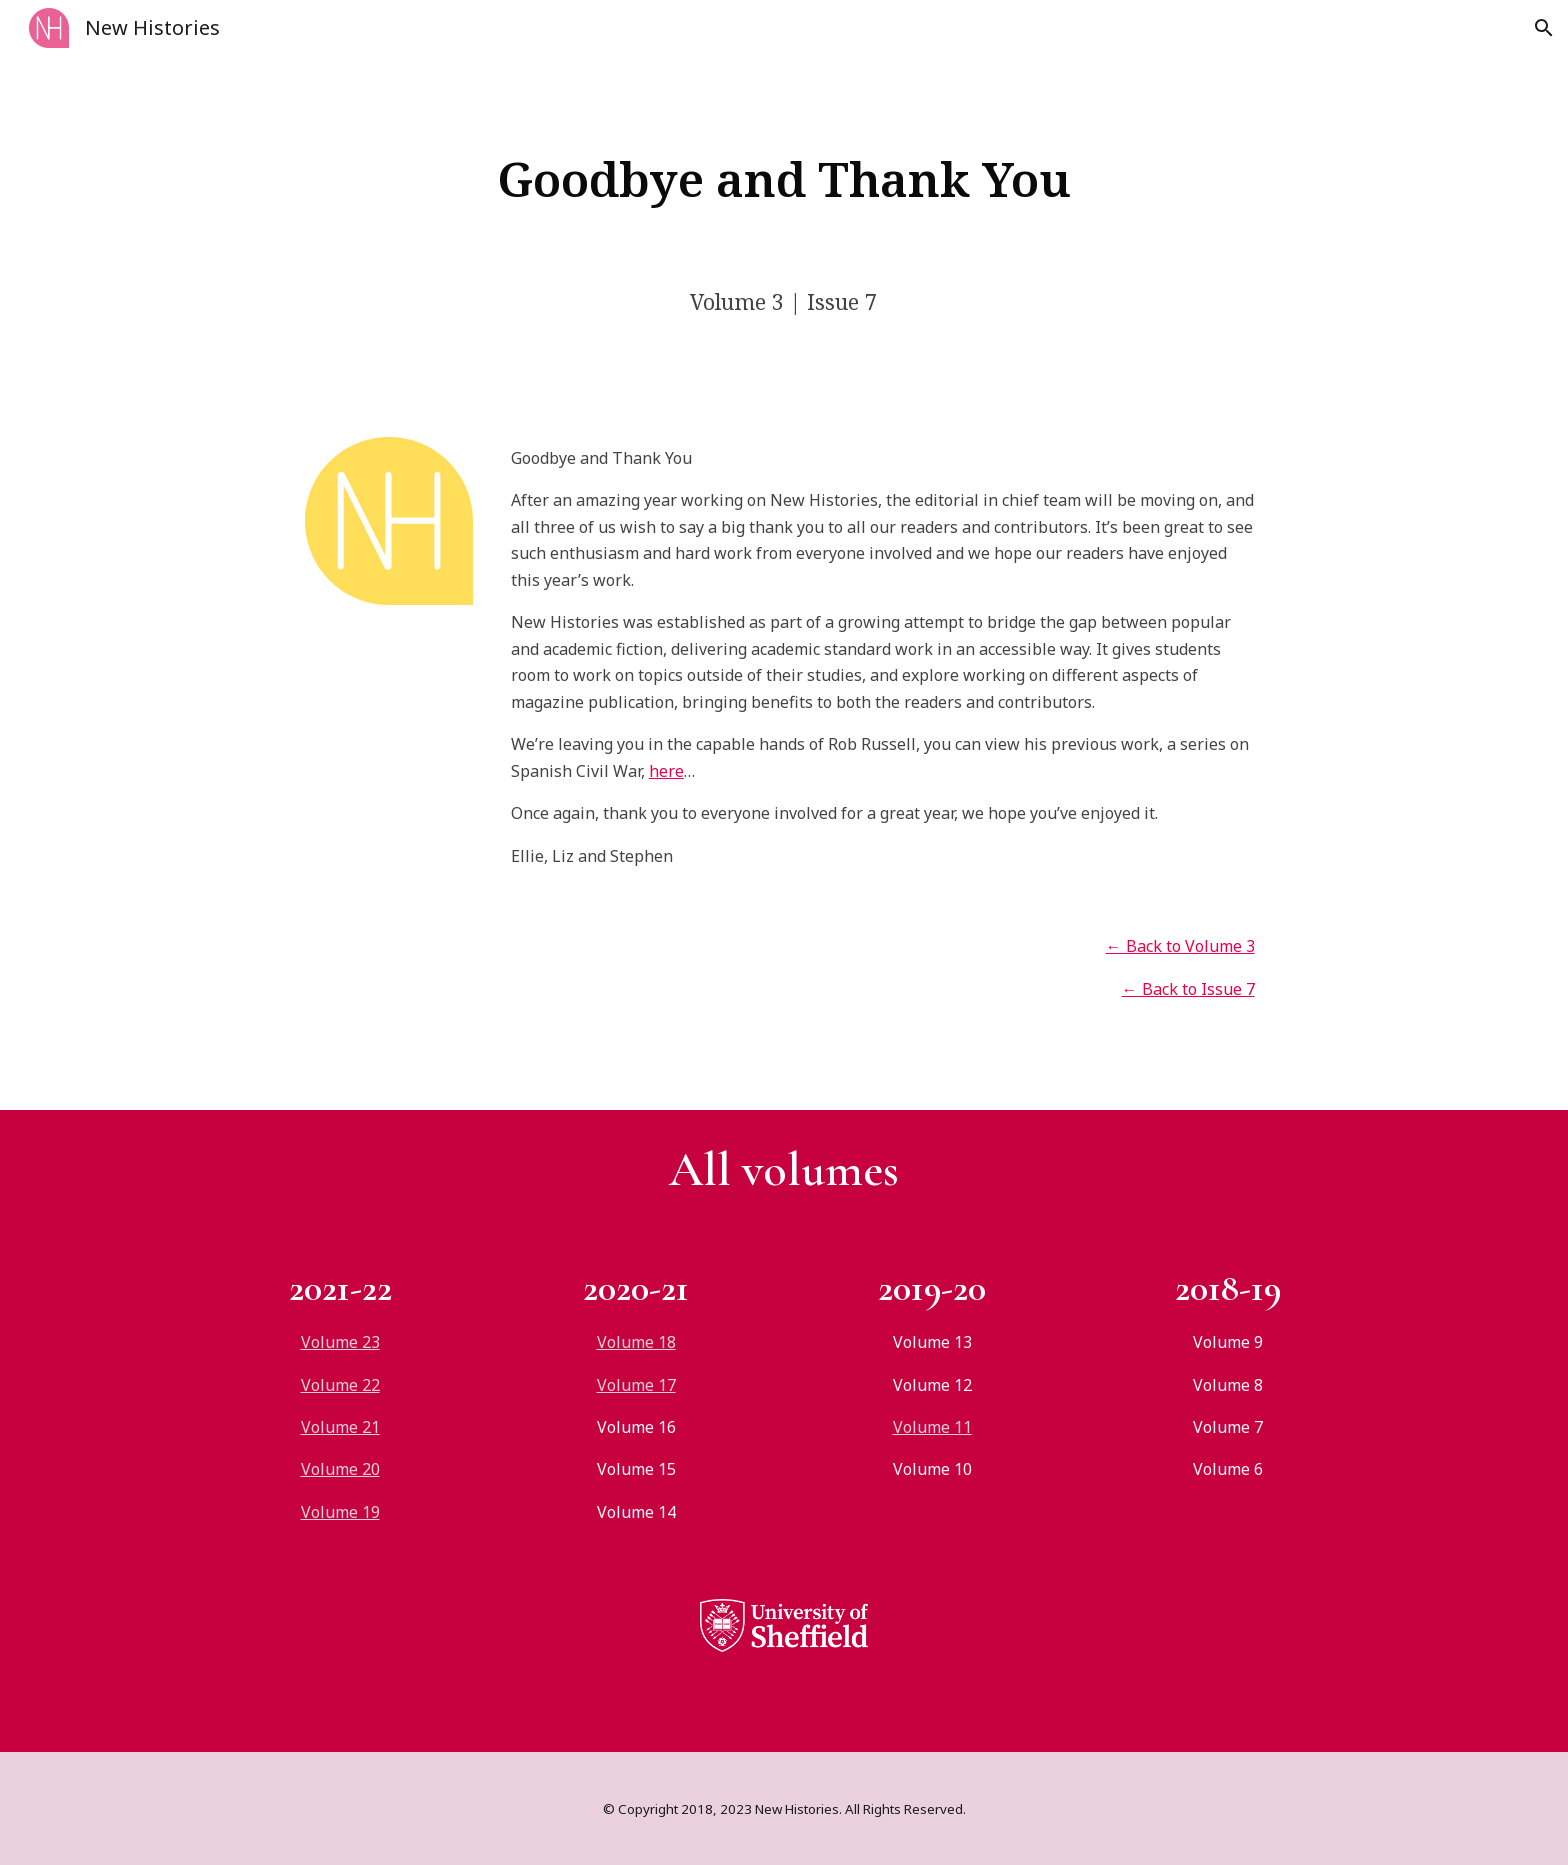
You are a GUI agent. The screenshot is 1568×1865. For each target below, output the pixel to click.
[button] (1544, 28)
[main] (783, 179)
